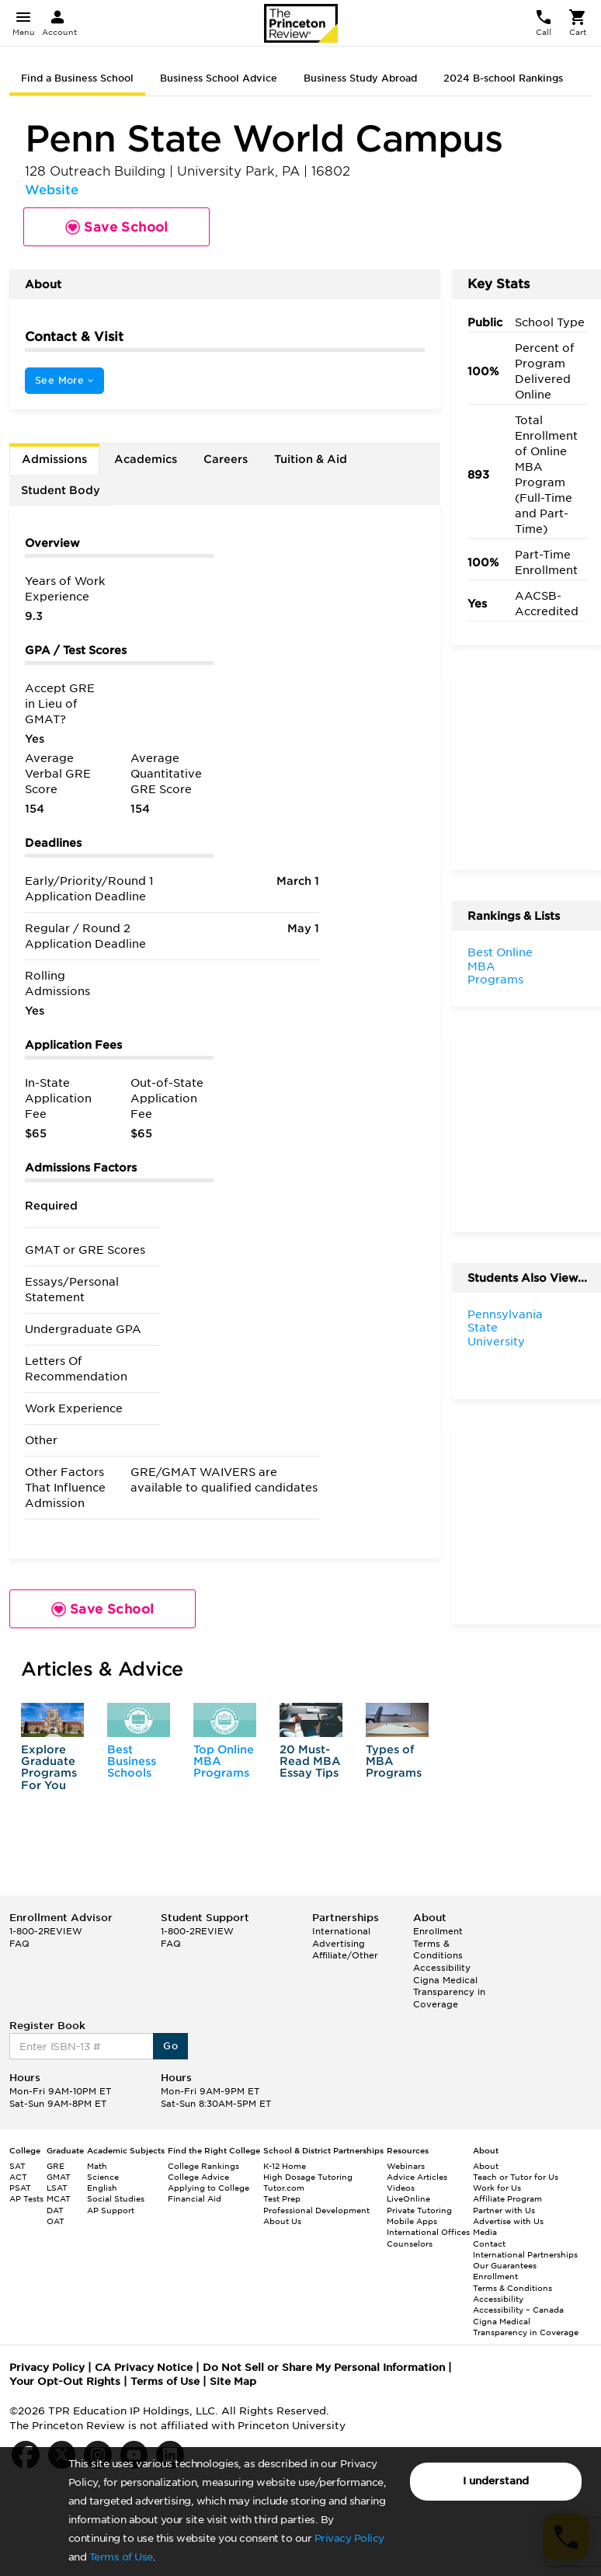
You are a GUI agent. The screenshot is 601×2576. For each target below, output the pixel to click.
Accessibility (442, 1967)
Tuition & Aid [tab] (310, 459)
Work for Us (497, 2187)
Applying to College (208, 2187)
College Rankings (203, 2165)
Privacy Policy (349, 2538)
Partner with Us (504, 2210)
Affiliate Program (507, 2198)
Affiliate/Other (345, 1955)
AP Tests (26, 2198)
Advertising (338, 1943)
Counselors (410, 2243)
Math (97, 2165)
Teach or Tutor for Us (515, 2176)
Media (485, 2232)
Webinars (406, 2165)
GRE (55, 2165)
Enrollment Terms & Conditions (438, 1943)
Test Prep (281, 2198)
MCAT (59, 2198)
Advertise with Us (508, 2221)
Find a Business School (77, 78)
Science (103, 2176)
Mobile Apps (412, 2221)
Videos (401, 2187)
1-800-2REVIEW (45, 1931)
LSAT (57, 2187)
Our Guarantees (505, 2265)
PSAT (20, 2187)
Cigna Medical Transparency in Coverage (449, 1992)
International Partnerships (525, 2254)
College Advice (198, 2176)
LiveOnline (408, 2198)
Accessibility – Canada (518, 2309)
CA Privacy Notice (144, 2367)
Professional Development (316, 2210)
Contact (489, 2243)
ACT (18, 2176)
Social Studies (115, 2198)
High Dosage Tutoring (308, 2176)
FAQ (19, 1943)
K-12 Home (284, 2165)
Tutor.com (283, 2187)
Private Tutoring (419, 2210)
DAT (55, 2210)
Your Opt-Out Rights (64, 2381)
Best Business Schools (131, 1761)
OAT (55, 2221)
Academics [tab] (145, 459)
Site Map (233, 2381)
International (341, 1931)
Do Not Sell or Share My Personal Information (324, 2367)
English (102, 2187)
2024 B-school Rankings (503, 78)
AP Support (110, 2210)
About (486, 2165)
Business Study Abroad (360, 78)
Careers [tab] (225, 459)
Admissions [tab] (54, 459)
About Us (282, 2221)
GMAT (59, 2176)
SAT (17, 2165)
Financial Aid (194, 2198)
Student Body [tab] (60, 490)
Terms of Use (121, 2557)
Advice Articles (417, 2176)
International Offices (428, 2232)
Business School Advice (218, 78)
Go (170, 2046)
